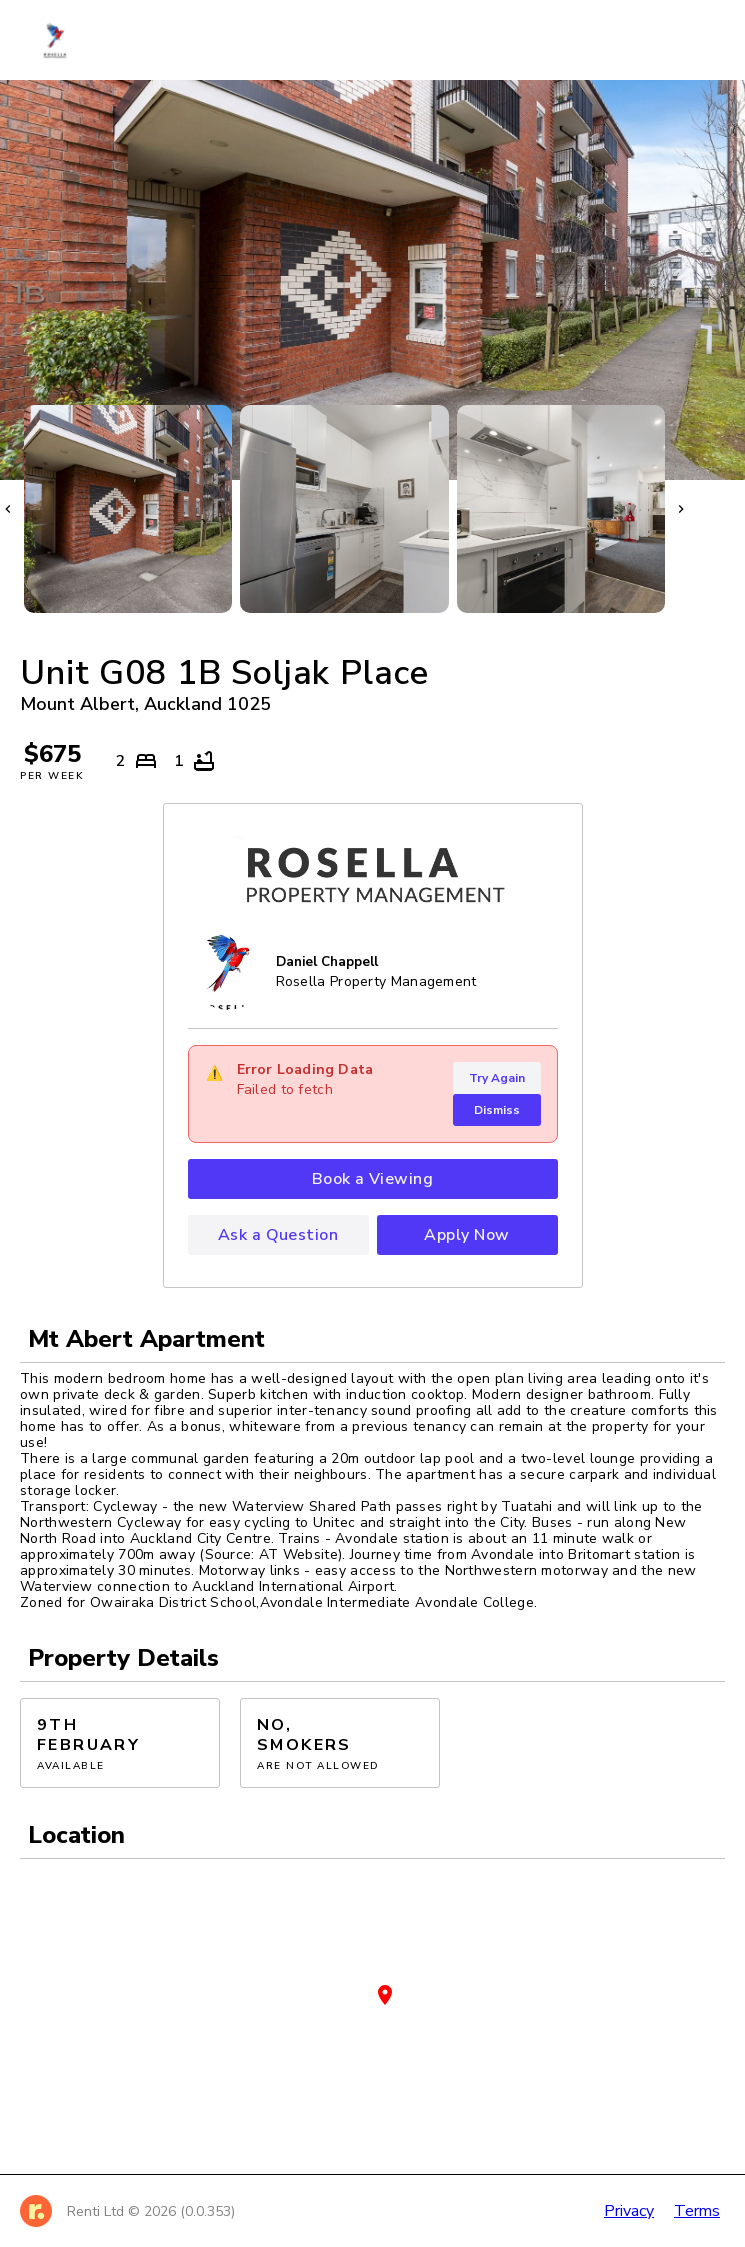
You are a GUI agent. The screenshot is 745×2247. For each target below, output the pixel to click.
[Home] (65, 40)
